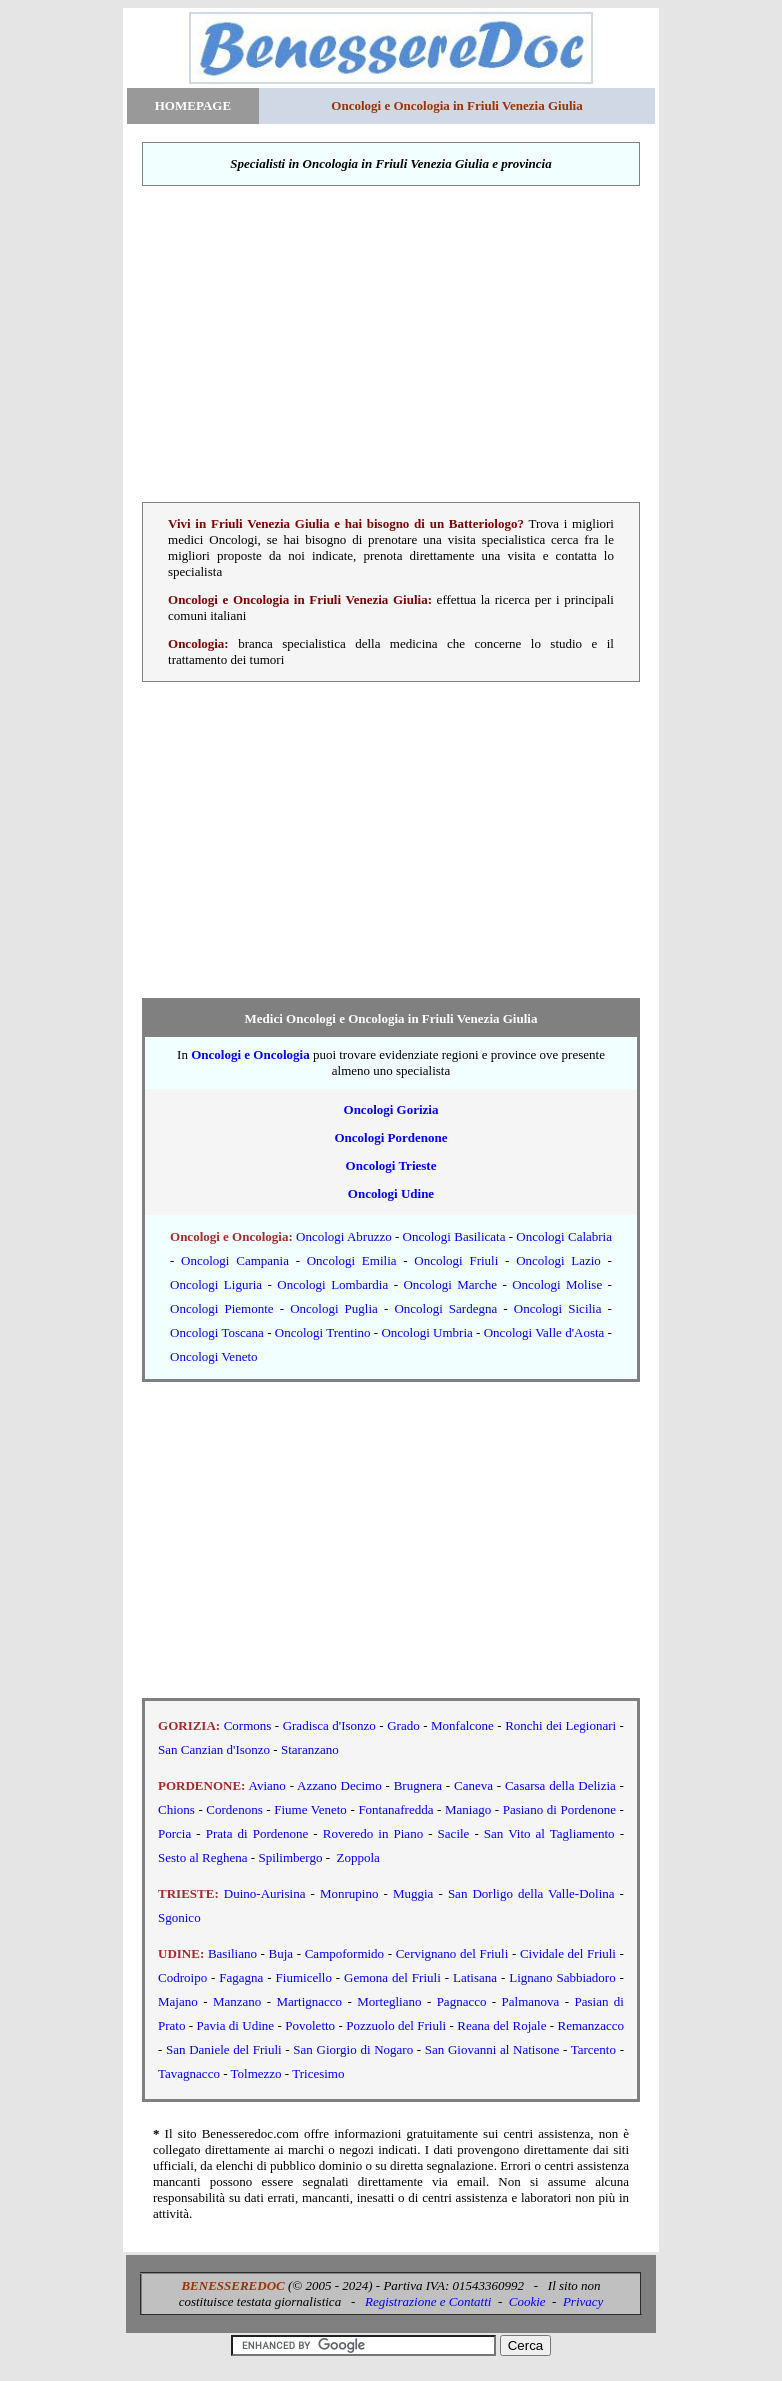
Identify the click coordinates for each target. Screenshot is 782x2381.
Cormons (248, 1725)
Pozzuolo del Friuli (396, 2025)
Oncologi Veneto (214, 1356)
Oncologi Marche (450, 1284)
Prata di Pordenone (257, 1833)
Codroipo (182, 1977)
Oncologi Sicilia (558, 1308)
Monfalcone (464, 1725)
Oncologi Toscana (217, 1332)
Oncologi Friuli (456, 1260)
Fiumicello (304, 1977)
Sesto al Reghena (203, 1857)
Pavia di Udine (236, 2025)
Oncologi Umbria (426, 1332)
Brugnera (418, 1785)
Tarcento (593, 2049)
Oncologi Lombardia (332, 1284)
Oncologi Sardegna (445, 1308)
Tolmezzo (256, 2073)
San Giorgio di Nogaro (353, 2049)
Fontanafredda (395, 1809)
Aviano (267, 1785)
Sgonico (179, 1917)
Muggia (413, 1893)
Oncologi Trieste (391, 1165)
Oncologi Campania (235, 1260)
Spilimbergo (290, 1857)
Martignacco (309, 2001)
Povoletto (310, 2025)
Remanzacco (591, 2025)
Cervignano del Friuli (452, 1953)
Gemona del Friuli (392, 1977)
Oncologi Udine (391, 1193)
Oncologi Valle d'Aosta (544, 1332)
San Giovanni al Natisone (492, 2049)
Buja (281, 1953)
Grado (403, 1725)
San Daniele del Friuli (224, 2049)
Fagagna (241, 1977)
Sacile (454, 1833)
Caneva (473, 1785)
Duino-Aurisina (265, 1893)
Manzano (237, 2001)
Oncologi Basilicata (454, 1236)
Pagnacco (462, 2001)
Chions (176, 1809)
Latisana (475, 1977)
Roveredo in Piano (373, 1833)
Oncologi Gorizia (391, 1109)
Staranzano (310, 1749)
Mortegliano (389, 2001)
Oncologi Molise (557, 1284)
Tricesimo (318, 2073)
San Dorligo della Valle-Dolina (531, 1893)
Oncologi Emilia (352, 1260)
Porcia (174, 1833)
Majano (178, 2001)
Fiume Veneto (310, 1809)
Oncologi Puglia (334, 1308)
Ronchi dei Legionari (560, 1725)
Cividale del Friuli (568, 1953)
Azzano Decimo (339, 1785)
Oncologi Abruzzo (344, 1236)
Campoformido (344, 1953)
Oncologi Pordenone (390, 1137)
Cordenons (234, 1809)
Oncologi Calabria (564, 1236)
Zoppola (358, 1857)
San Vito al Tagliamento (549, 1833)
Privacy (583, 2301)
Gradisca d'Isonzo (329, 1725)
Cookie (527, 2301)
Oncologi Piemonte (222, 1308)
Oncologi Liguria (216, 1284)
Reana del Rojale (501, 2025)
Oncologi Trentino (323, 1332)
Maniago (468, 1809)
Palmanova (531, 2001)
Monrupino (349, 1893)
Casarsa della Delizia (560, 1785)
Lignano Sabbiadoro (562, 1977)
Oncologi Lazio (558, 1260)
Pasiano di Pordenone (559, 1809)
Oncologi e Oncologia (250, 1054)
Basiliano (232, 1953)
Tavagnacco (189, 2073)
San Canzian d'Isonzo (214, 1749)
